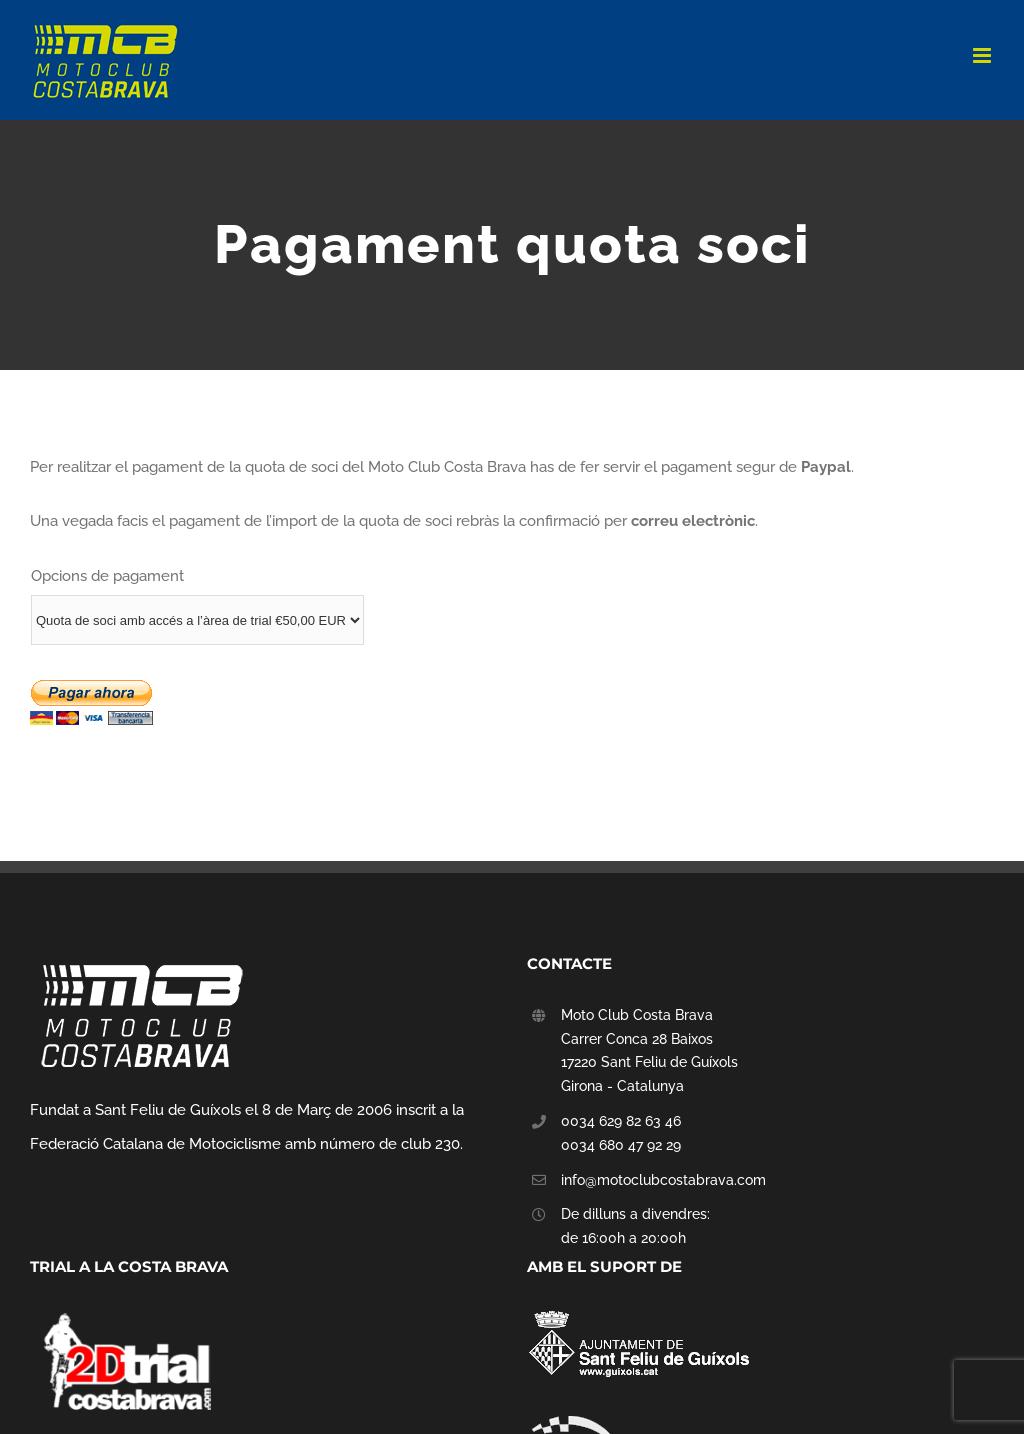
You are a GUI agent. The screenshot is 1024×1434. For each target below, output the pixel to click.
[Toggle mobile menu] (983, 55)
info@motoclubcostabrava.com (663, 1180)
